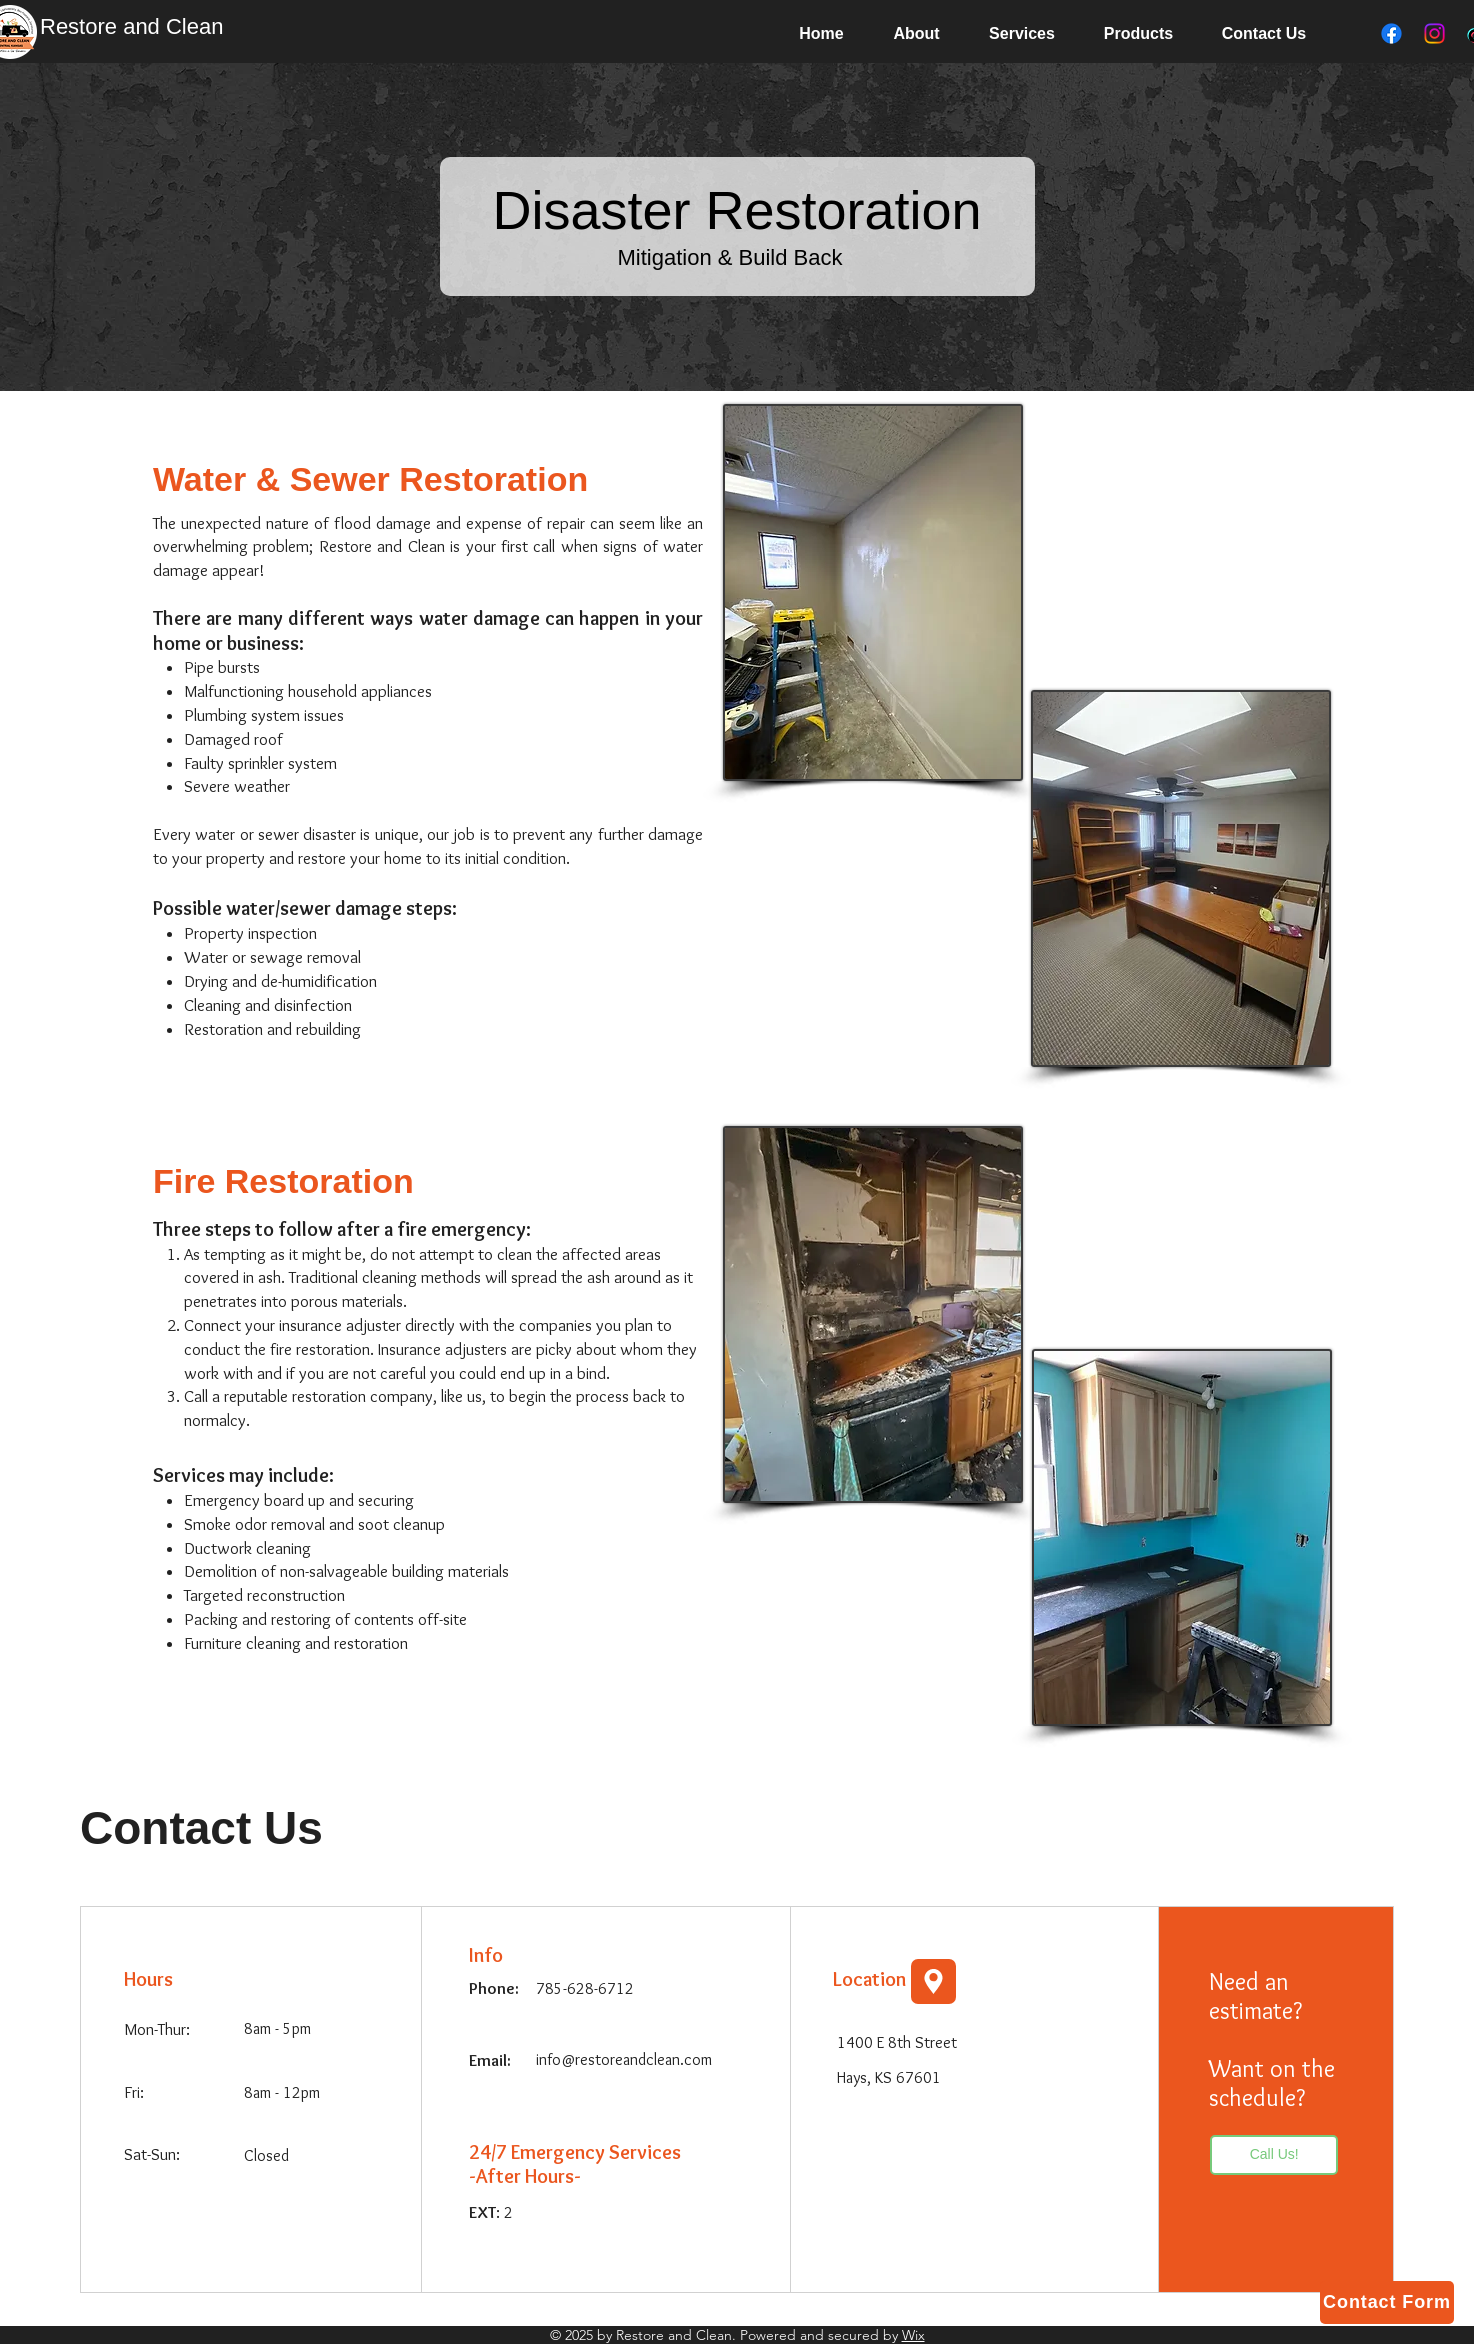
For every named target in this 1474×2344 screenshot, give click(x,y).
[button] (1022, 34)
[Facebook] (1391, 33)
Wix (913, 2335)
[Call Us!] (1274, 2155)
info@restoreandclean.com (624, 2059)
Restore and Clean (131, 26)
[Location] (933, 1981)
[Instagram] (1434, 33)
